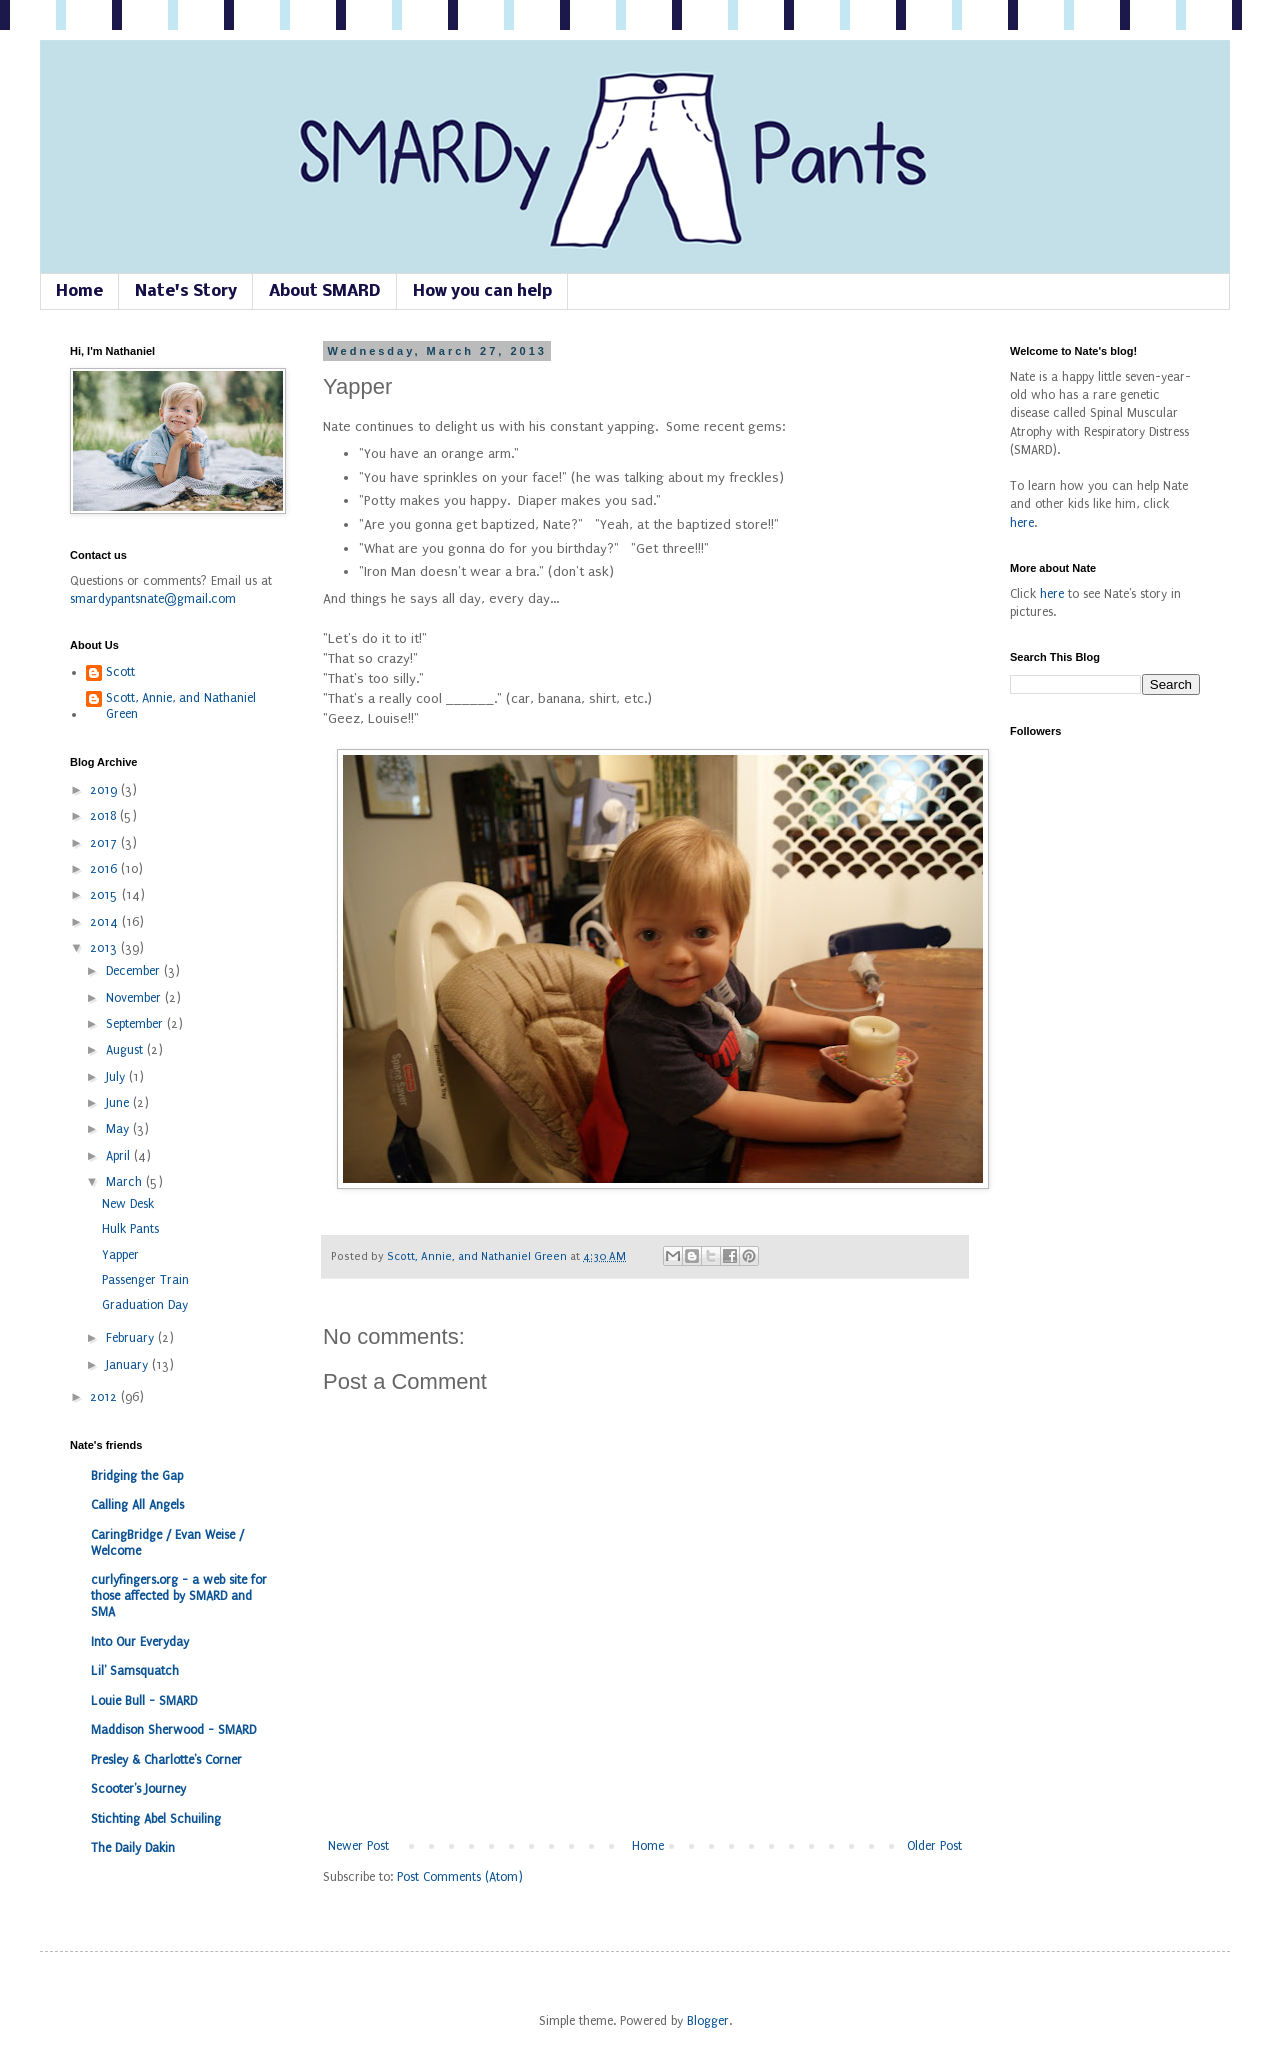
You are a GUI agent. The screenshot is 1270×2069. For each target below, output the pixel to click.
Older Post (934, 1846)
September (136, 1024)
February (132, 1338)
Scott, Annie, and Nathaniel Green (478, 1256)
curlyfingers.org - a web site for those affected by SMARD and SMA (179, 1596)
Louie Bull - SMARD (144, 1701)
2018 (105, 816)
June (119, 1103)
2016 (105, 869)
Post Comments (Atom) (460, 1877)
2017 (105, 843)
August (126, 1050)
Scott (120, 672)
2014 (106, 922)
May (119, 1129)
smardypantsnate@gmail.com (153, 599)
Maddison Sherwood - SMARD (173, 1730)
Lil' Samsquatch (135, 1671)
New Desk (128, 1204)
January (129, 1365)
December (135, 971)
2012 (105, 1397)
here (1022, 523)
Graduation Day (145, 1305)
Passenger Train (145, 1280)
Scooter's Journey (138, 1789)
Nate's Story (186, 291)
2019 (105, 790)
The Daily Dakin (133, 1848)
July (117, 1077)
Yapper (120, 1255)
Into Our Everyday (140, 1642)
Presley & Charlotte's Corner (166, 1760)
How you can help (482, 291)
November (135, 998)
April (120, 1156)
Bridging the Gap (137, 1476)
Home (79, 291)
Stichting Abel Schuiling (156, 1819)
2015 (106, 895)
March (126, 1182)
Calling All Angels (137, 1505)
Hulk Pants (130, 1229)
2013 (105, 948)
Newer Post (358, 1846)
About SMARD (325, 291)
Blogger (708, 2021)
